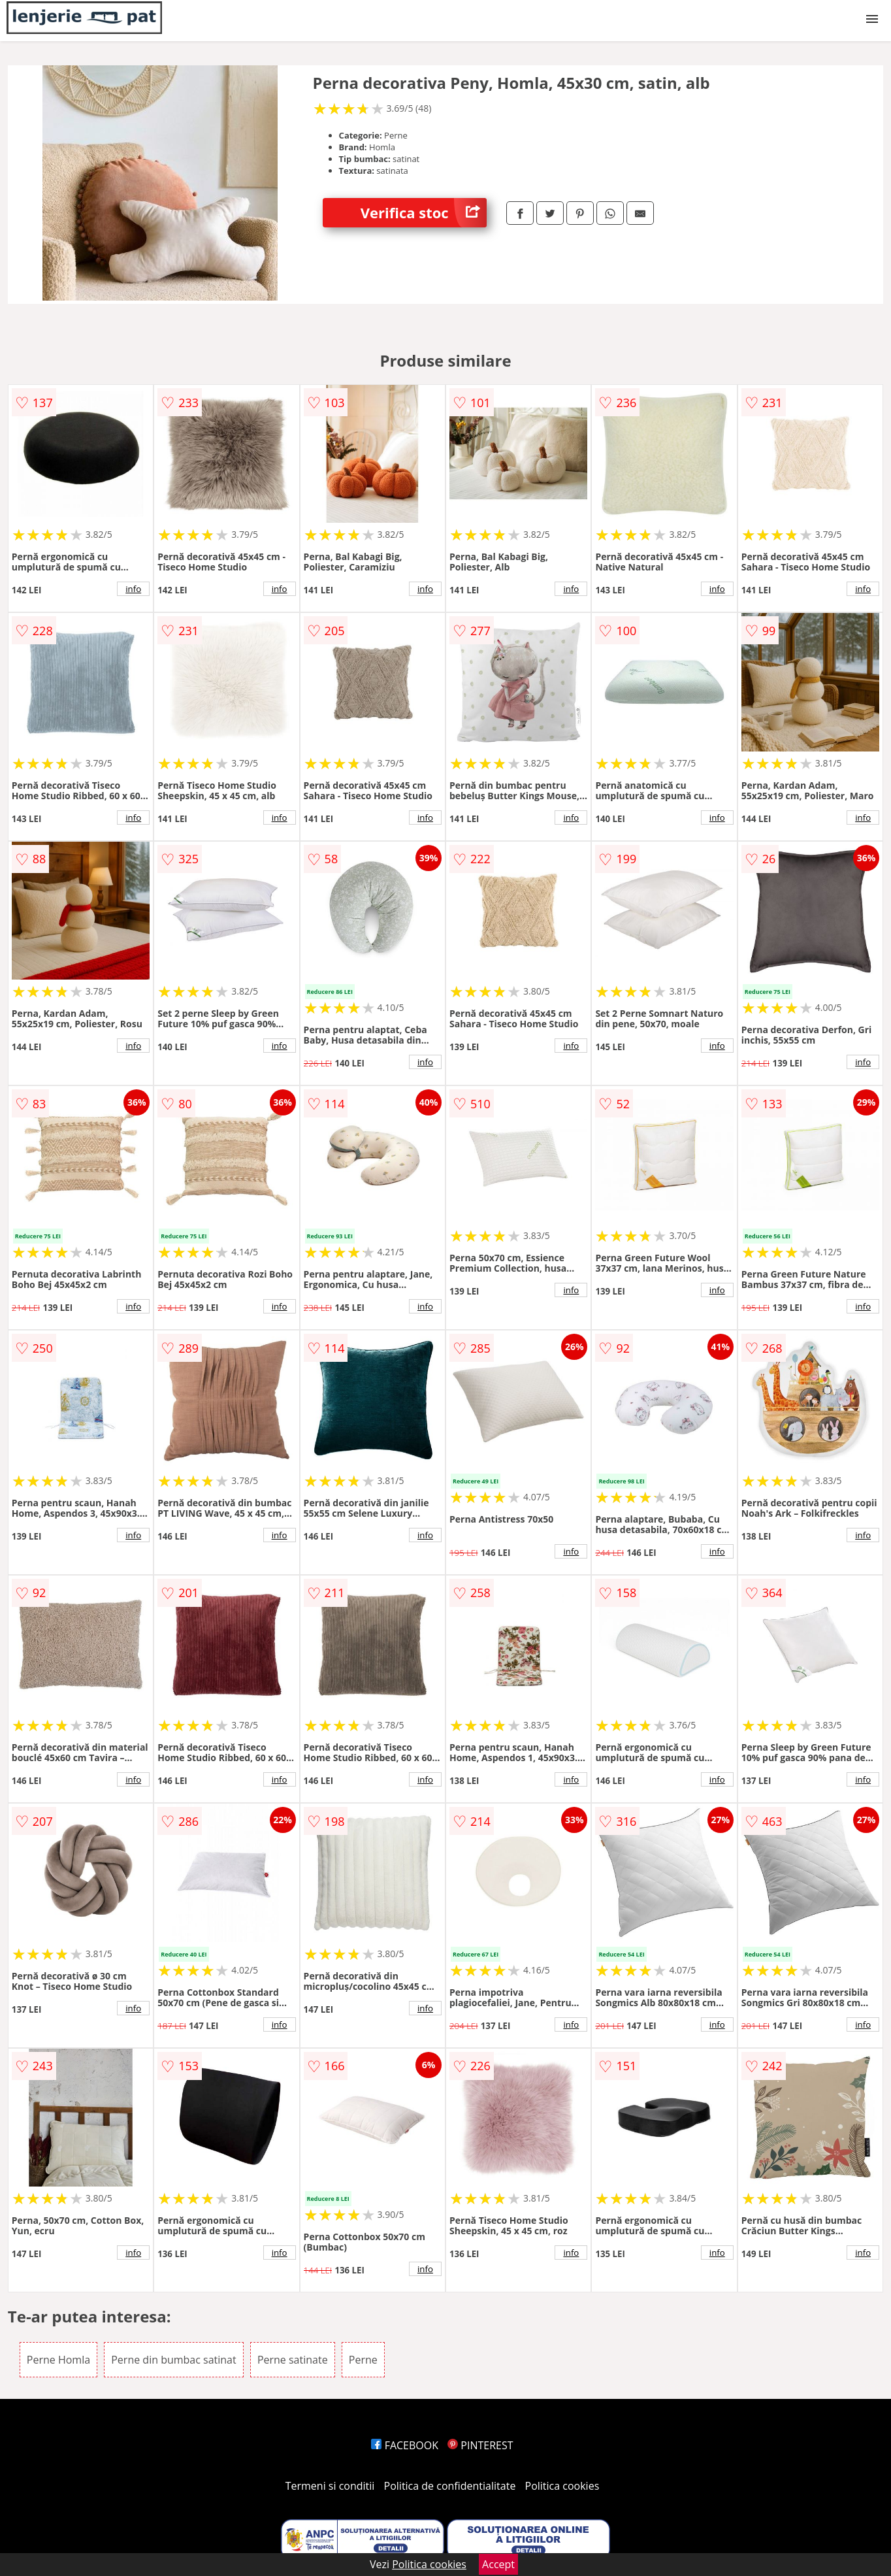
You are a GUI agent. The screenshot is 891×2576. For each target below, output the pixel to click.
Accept (498, 2564)
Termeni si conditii (330, 2486)
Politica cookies (562, 2486)
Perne (363, 2360)
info (133, 589)
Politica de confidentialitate (450, 2486)
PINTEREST (480, 2445)
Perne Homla (58, 2360)
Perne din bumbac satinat (173, 2360)
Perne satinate (292, 2360)
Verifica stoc (424, 212)
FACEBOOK (404, 2445)
